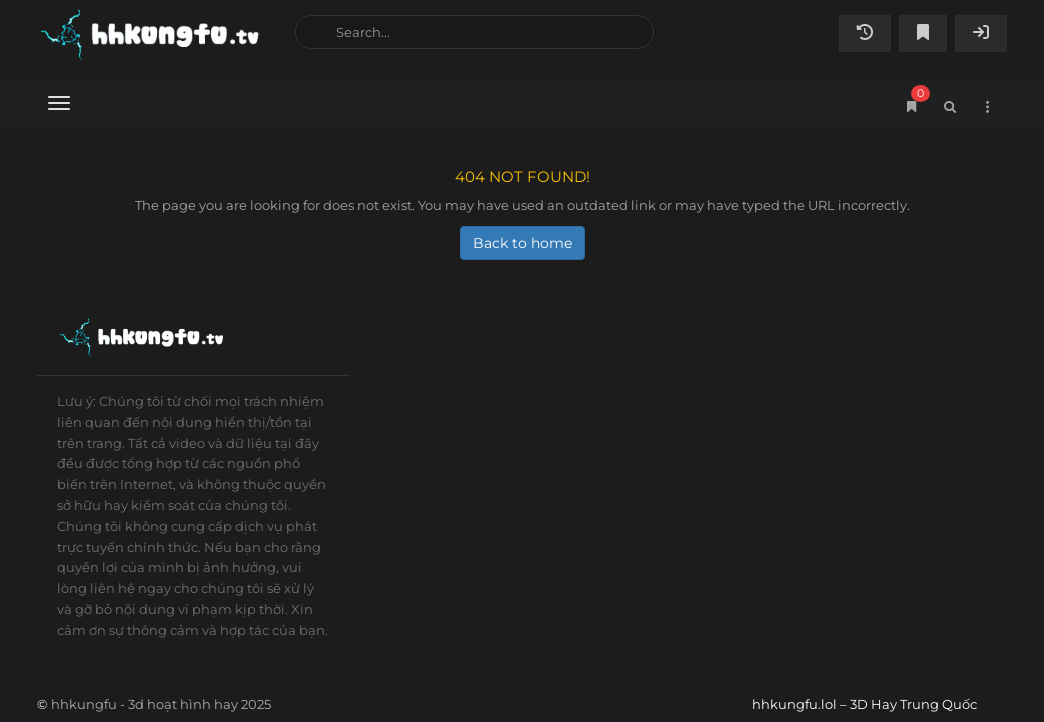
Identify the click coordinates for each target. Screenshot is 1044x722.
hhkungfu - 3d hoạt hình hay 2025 (161, 704)
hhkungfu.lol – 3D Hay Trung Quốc (158, 35)
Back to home (522, 243)
